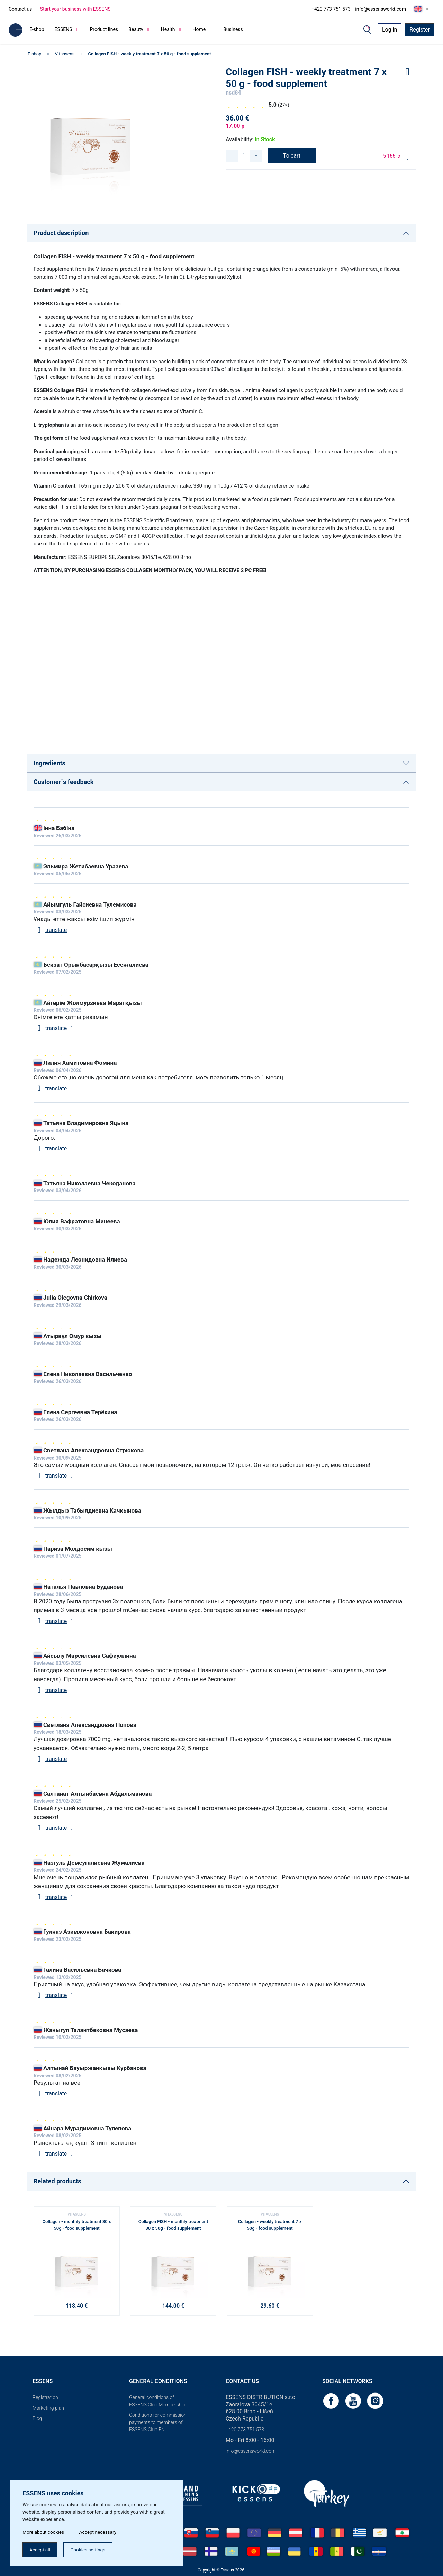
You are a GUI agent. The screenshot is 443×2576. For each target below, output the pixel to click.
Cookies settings (90, 2549)
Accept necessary (100, 2531)
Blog (37, 2418)
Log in (389, 29)
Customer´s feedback (63, 781)
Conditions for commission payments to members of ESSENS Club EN (158, 2422)
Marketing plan (48, 2408)
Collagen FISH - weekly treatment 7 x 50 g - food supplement (149, 53)
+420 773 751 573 (331, 9)
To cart (291, 155)
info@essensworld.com (380, 9)
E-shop (36, 29)
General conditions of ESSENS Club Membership (157, 2401)
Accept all (40, 2549)
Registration (45, 2397)
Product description (61, 233)
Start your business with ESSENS (75, 9)
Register (419, 29)
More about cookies (43, 2531)
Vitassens (65, 53)
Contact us (20, 9)
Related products (57, 2181)
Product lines (104, 29)
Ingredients (49, 763)
